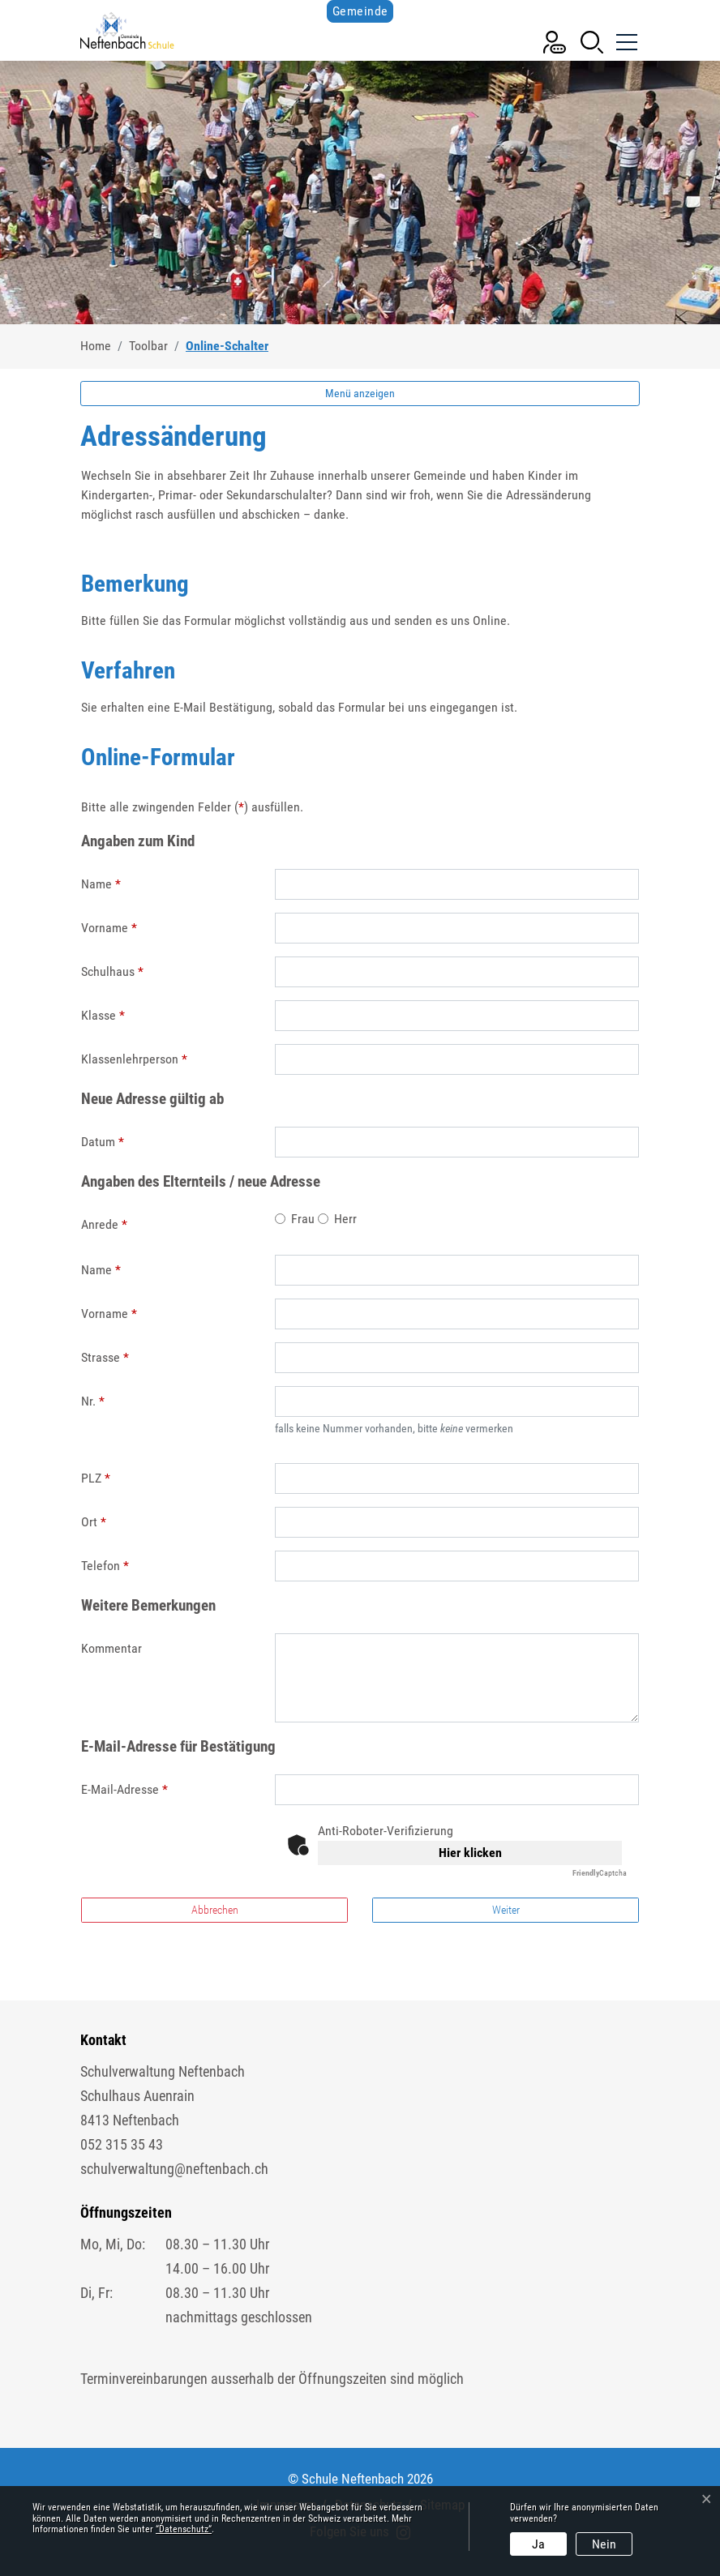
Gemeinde (360, 11)
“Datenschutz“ (184, 2529)
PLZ (95, 1478)
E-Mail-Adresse (124, 1789)
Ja (538, 2544)
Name (101, 884)
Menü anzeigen (360, 393)
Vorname (109, 927)
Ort (93, 1522)
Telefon (105, 1565)
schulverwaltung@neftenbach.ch (174, 2168)
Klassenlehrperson (134, 1059)
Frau (303, 1218)
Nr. (93, 1401)
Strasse (105, 1357)
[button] (592, 41)
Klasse (103, 1015)
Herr (345, 1218)
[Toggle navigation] (625, 35)
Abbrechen (214, 1909)
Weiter (506, 1909)
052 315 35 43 (121, 2144)
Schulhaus (112, 971)
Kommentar (111, 1648)
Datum (102, 1141)
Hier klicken (470, 1852)
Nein (604, 2544)
